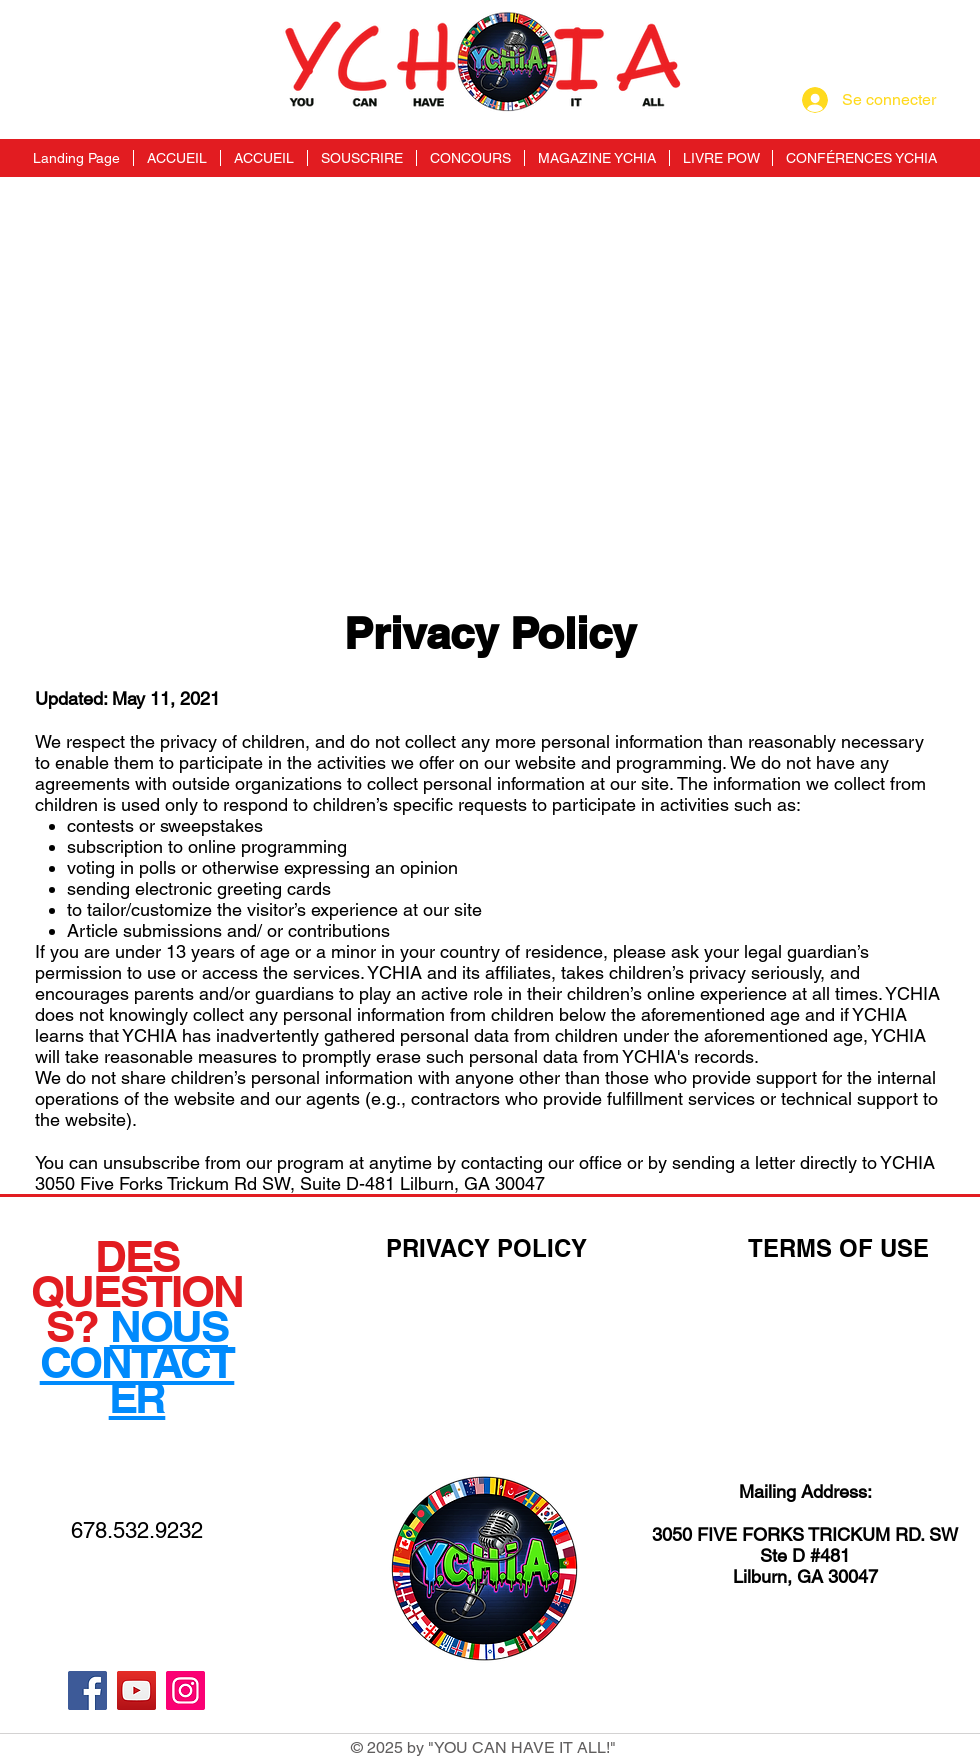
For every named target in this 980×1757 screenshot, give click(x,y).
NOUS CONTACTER (137, 1361)
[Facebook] (87, 1690)
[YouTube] (136, 1690)
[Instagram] (185, 1690)
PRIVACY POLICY (486, 1248)
